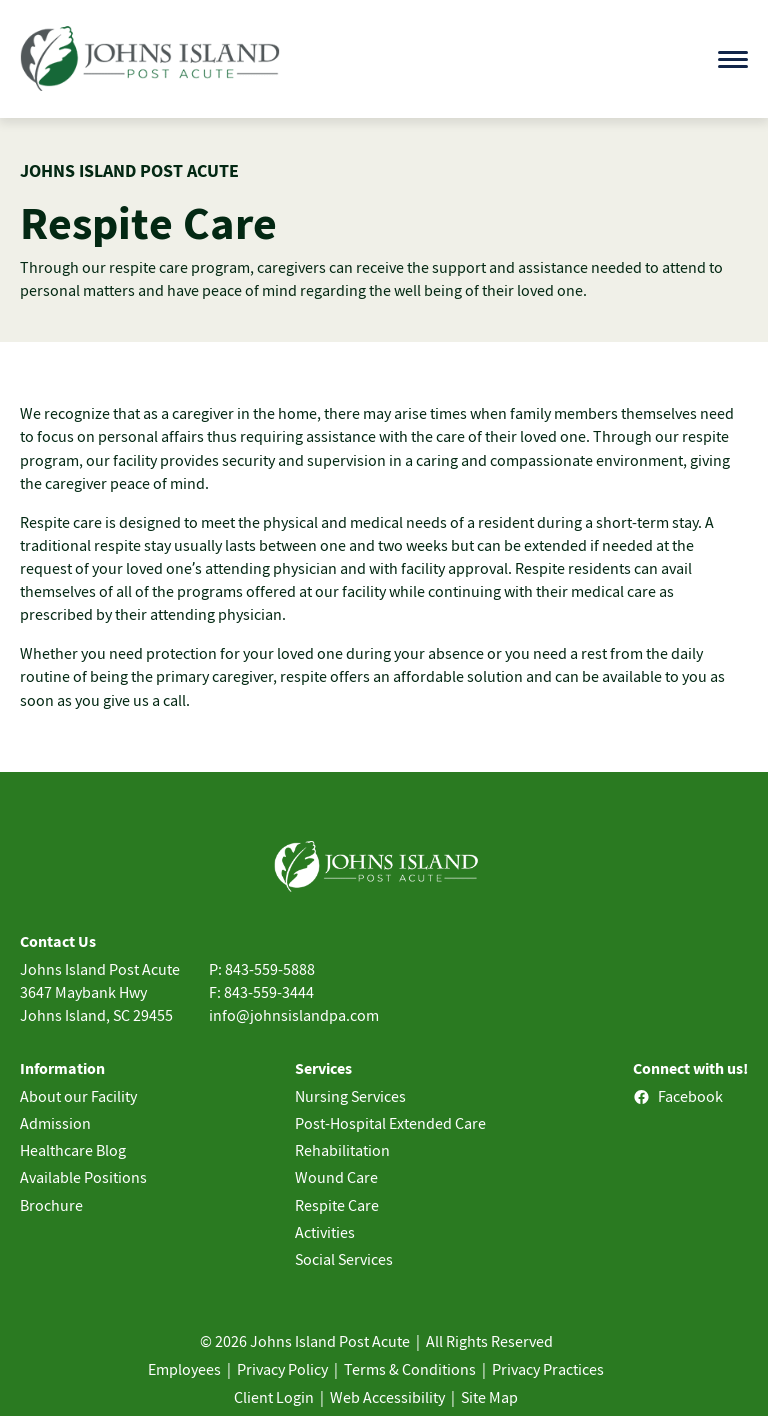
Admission (55, 1123)
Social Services (344, 1259)
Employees (184, 1369)
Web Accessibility (387, 1397)
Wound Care (336, 1177)
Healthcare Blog (73, 1150)
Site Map (489, 1397)
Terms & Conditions (410, 1369)
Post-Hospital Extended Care (390, 1123)
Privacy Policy (282, 1369)
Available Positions (83, 1177)
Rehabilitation (342, 1150)
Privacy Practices (548, 1369)
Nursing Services (350, 1096)
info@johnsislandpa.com (294, 1015)
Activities (325, 1232)
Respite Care (337, 1205)
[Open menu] (733, 59)
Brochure (51, 1205)
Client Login (274, 1397)
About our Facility (78, 1096)
